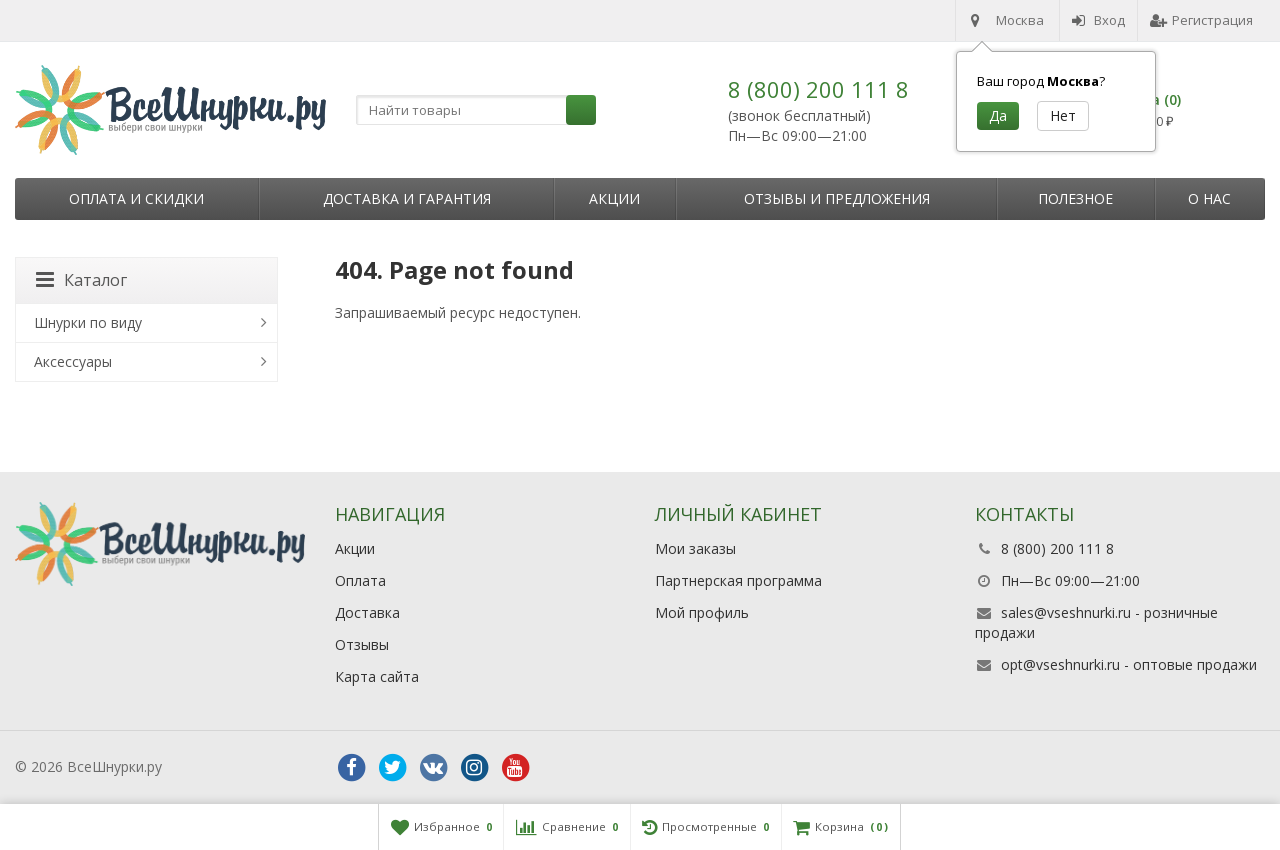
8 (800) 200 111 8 (818, 89)
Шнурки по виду (88, 322)
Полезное (1075, 198)
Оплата (360, 580)
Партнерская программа (738, 580)
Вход (1098, 20)
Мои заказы (695, 548)
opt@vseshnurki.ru (1060, 664)
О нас (1209, 198)
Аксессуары (73, 361)
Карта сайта (377, 676)
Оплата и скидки (136, 198)
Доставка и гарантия (407, 198)
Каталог (81, 280)
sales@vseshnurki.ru (1066, 612)
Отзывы (362, 644)
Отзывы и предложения (837, 198)
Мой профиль (702, 612)
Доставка (367, 612)
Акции (614, 198)
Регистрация (1201, 20)
